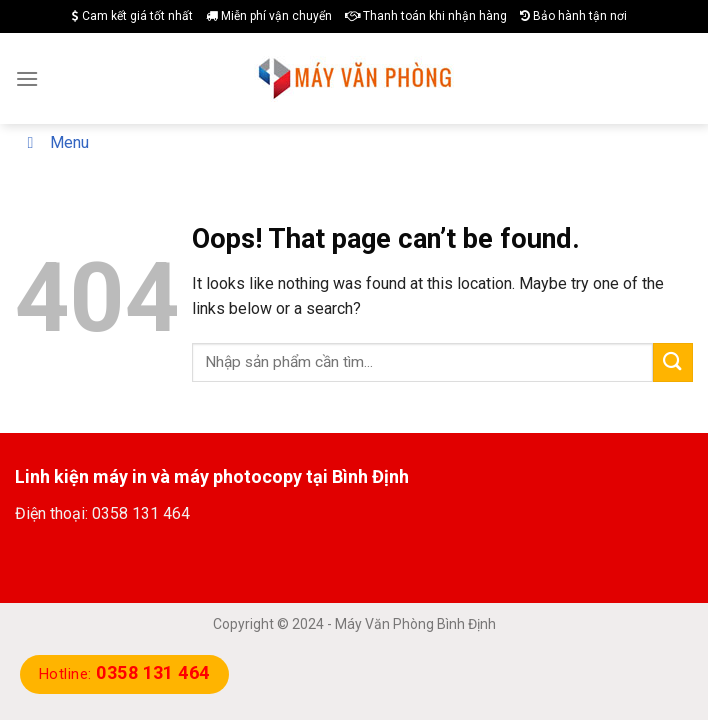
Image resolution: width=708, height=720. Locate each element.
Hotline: (124, 674)
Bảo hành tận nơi (573, 16)
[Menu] (27, 78)
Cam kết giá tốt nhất (132, 16)
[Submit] (673, 362)
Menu (54, 142)
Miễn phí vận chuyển (269, 16)
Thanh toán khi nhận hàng (426, 16)
